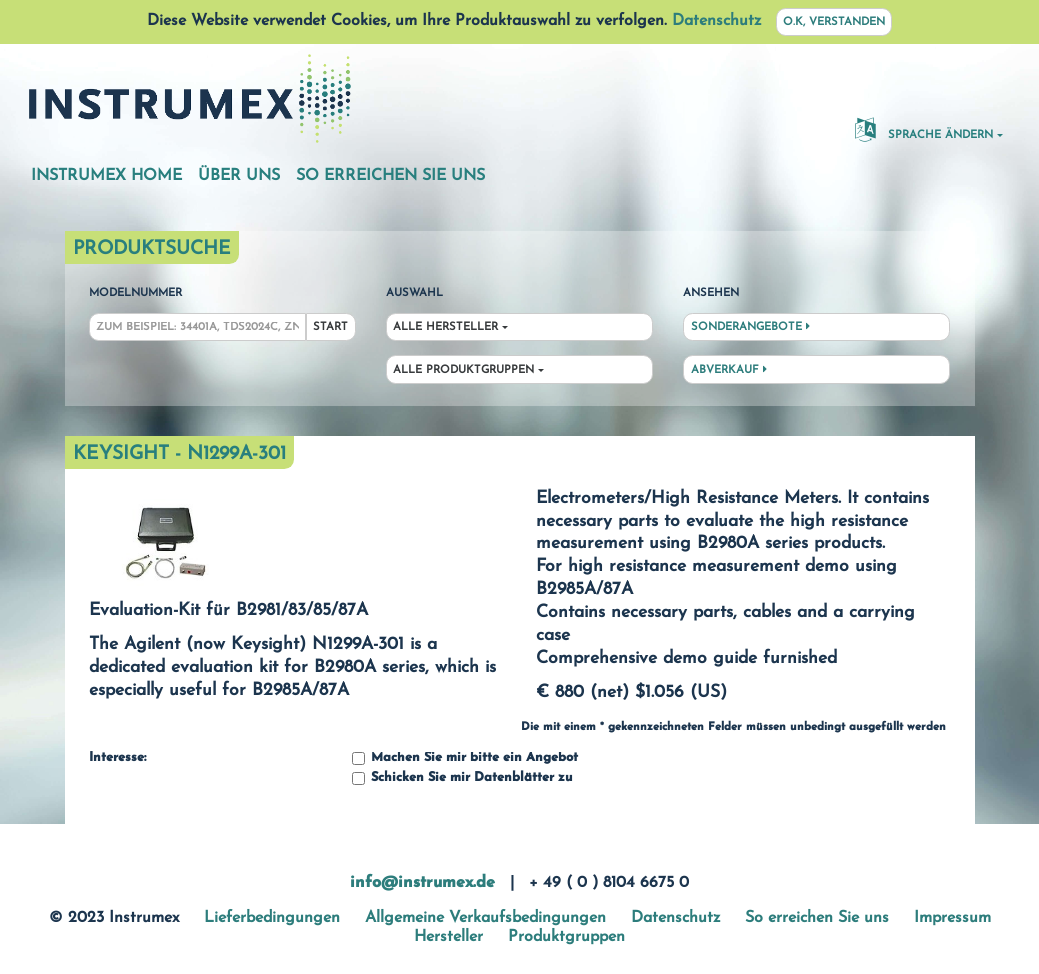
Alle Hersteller (445, 327)
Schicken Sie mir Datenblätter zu (462, 778)
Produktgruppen (566, 937)
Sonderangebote (750, 327)
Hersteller (448, 937)
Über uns (239, 176)
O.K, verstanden (834, 22)
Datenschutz (716, 21)
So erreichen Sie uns (390, 176)
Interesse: (117, 758)
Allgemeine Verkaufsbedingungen (485, 918)
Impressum (952, 918)
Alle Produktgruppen (463, 370)
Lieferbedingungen (272, 918)
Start (330, 327)
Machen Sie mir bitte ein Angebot (465, 758)
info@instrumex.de (422, 883)
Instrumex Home (106, 176)
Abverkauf (729, 370)
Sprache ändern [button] (924, 129)
